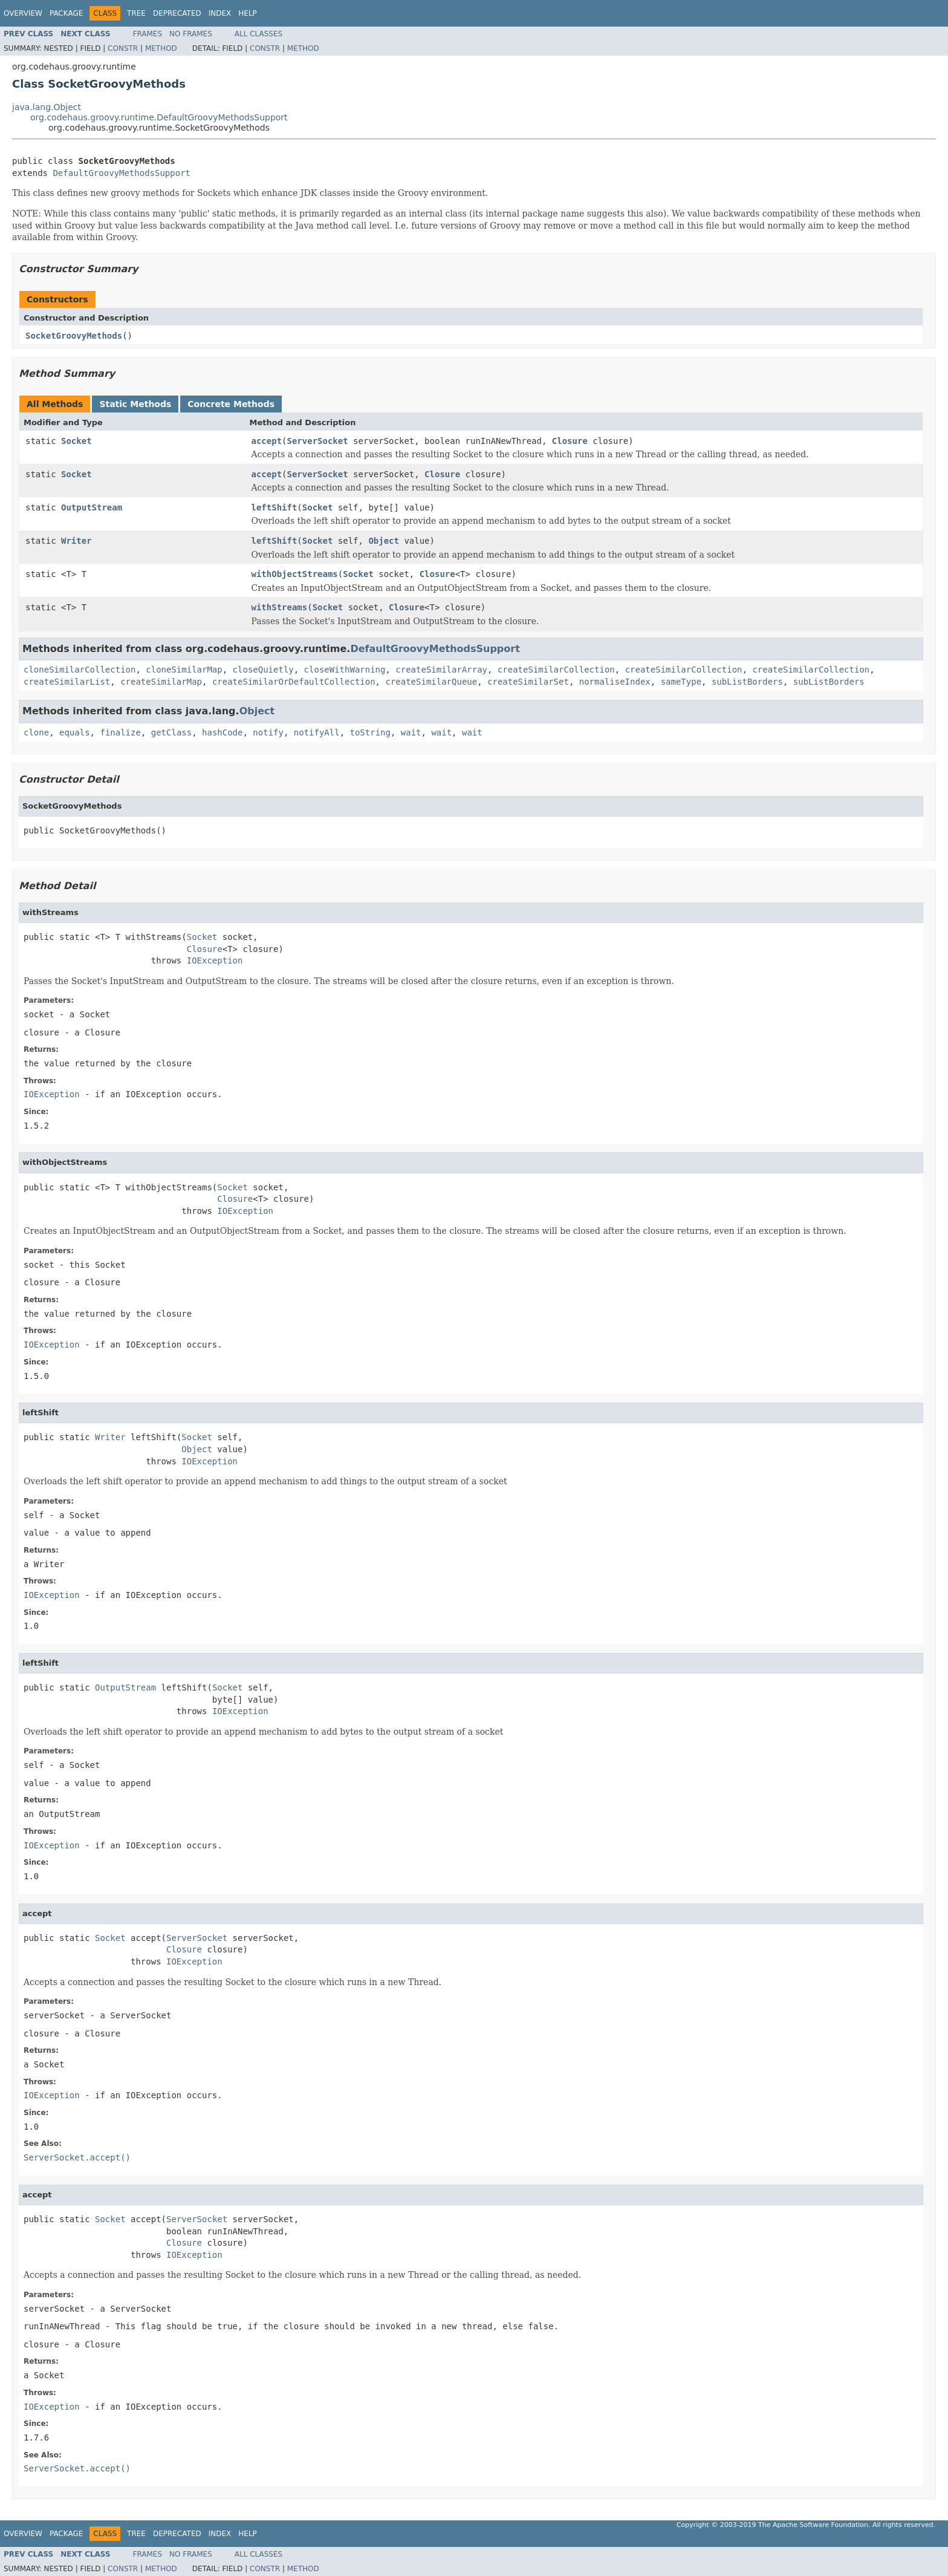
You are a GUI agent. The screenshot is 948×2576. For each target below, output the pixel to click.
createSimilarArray (441, 669)
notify (268, 732)
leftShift (274, 507)
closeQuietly (263, 669)
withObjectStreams (295, 574)
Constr (123, 48)
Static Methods (135, 404)
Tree (136, 13)
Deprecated (177, 13)
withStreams (280, 607)
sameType (681, 681)
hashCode (222, 732)
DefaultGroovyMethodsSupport (121, 173)
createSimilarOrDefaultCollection (293, 681)
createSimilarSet (528, 681)
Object (383, 541)
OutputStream (91, 507)
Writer (76, 541)
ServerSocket (317, 441)
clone (36, 732)
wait (411, 732)
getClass (171, 732)
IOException (215, 960)
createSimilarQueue (431, 681)
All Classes (258, 34)
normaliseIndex (615, 681)
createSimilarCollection (556, 669)
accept (267, 441)
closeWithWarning (345, 669)
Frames (148, 34)
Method (161, 48)
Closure (570, 441)
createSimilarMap (161, 681)
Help (247, 13)
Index (220, 13)
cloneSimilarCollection (79, 669)
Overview (23, 13)
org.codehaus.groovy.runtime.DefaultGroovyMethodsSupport (159, 117)
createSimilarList (67, 681)
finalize (120, 732)
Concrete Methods (230, 404)
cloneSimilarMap (184, 669)
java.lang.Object (46, 107)
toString (370, 732)
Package (66, 13)
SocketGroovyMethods (73, 336)
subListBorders (747, 681)
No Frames (190, 34)
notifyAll (317, 732)
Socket (76, 441)
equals (74, 732)
